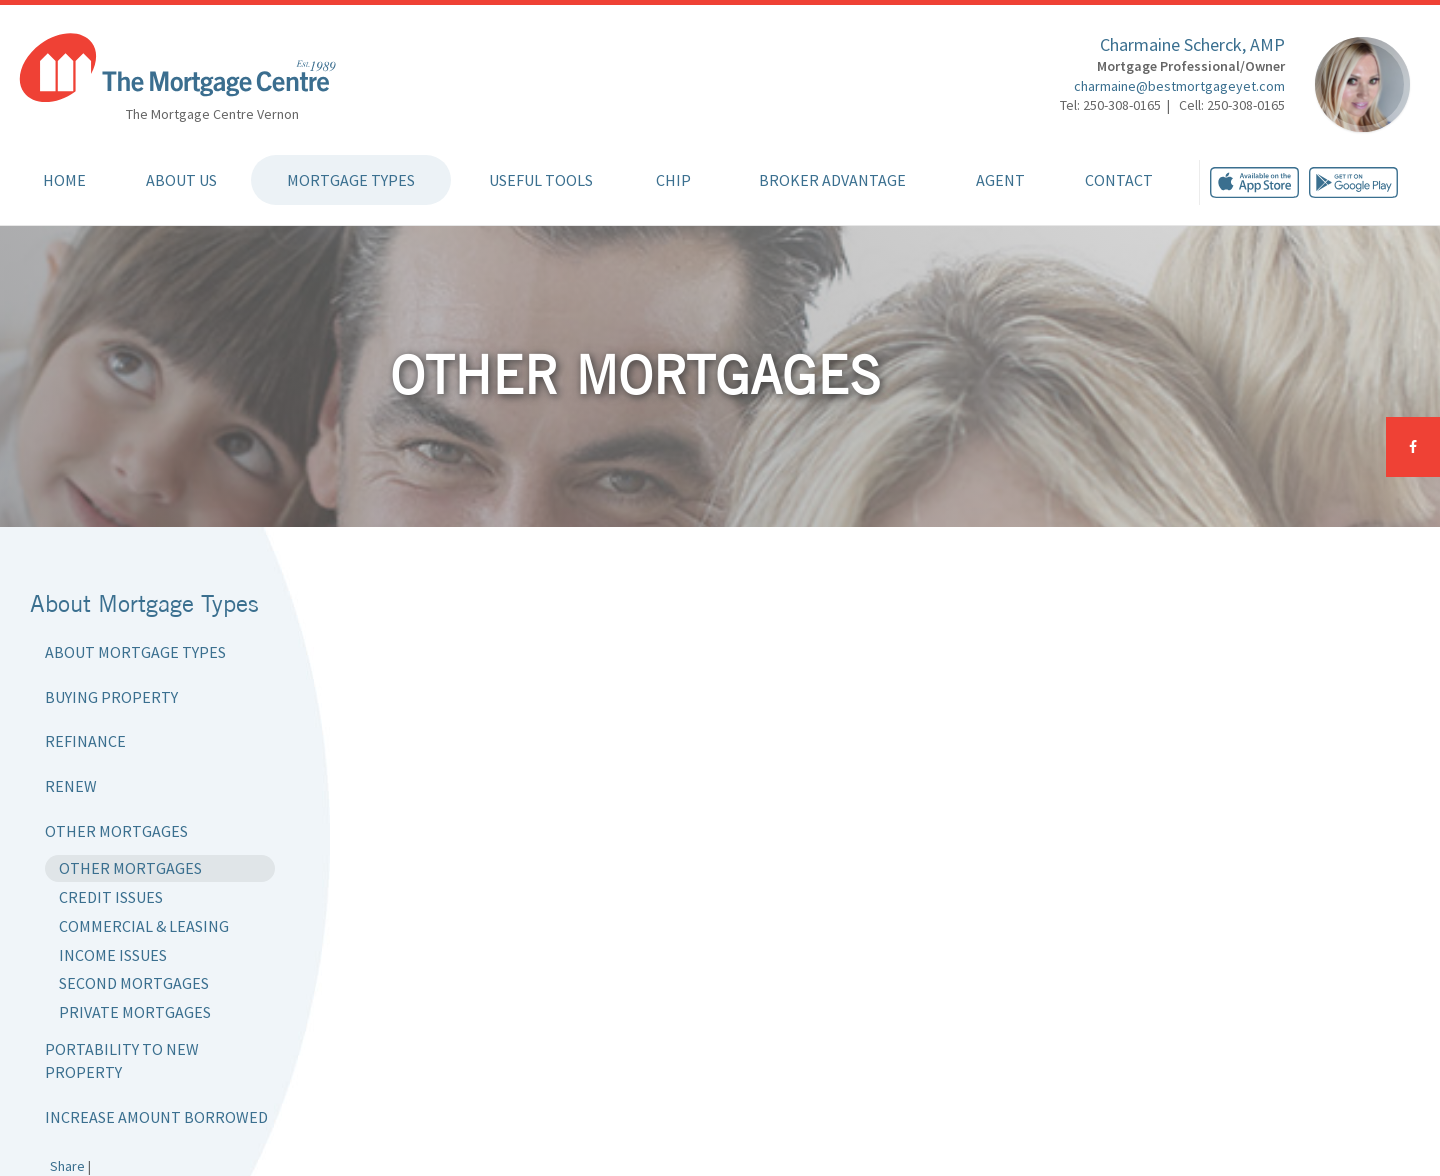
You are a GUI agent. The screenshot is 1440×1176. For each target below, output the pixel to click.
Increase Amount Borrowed (156, 1117)
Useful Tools (541, 180)
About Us (181, 180)
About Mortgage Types (135, 652)
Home (64, 180)
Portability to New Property (122, 1060)
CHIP (673, 180)
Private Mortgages (135, 1012)
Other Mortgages (116, 831)
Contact (1119, 180)
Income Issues (113, 955)
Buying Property (111, 697)
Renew (71, 786)
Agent (1000, 180)
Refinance (85, 741)
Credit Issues (111, 897)
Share (67, 1166)
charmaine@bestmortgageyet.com (1179, 86)
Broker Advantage (832, 180)
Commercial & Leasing (144, 926)
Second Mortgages (134, 983)
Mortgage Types (351, 180)
